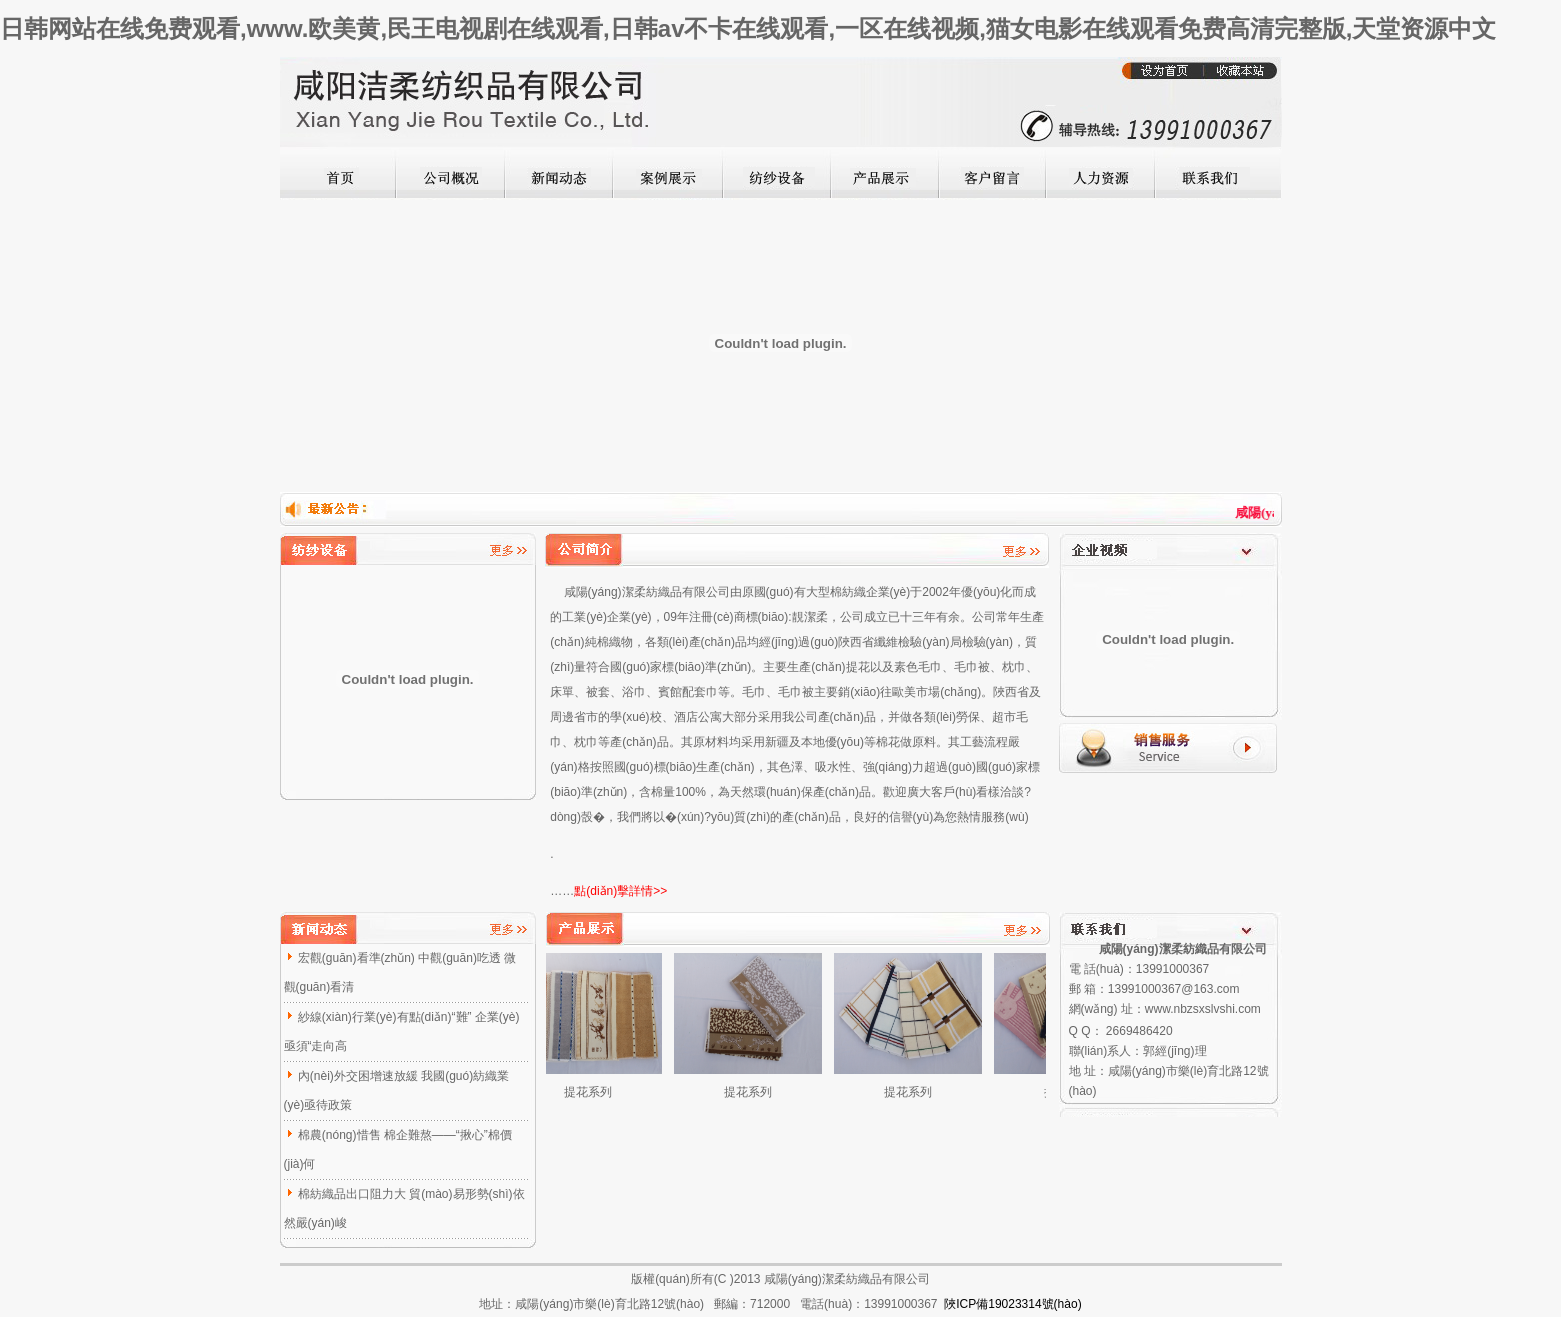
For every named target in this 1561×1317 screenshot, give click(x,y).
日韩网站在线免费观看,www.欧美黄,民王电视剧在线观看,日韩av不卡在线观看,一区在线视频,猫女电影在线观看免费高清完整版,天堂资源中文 (748, 28)
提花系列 (596, 1092)
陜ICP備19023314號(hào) (1012, 1304)
